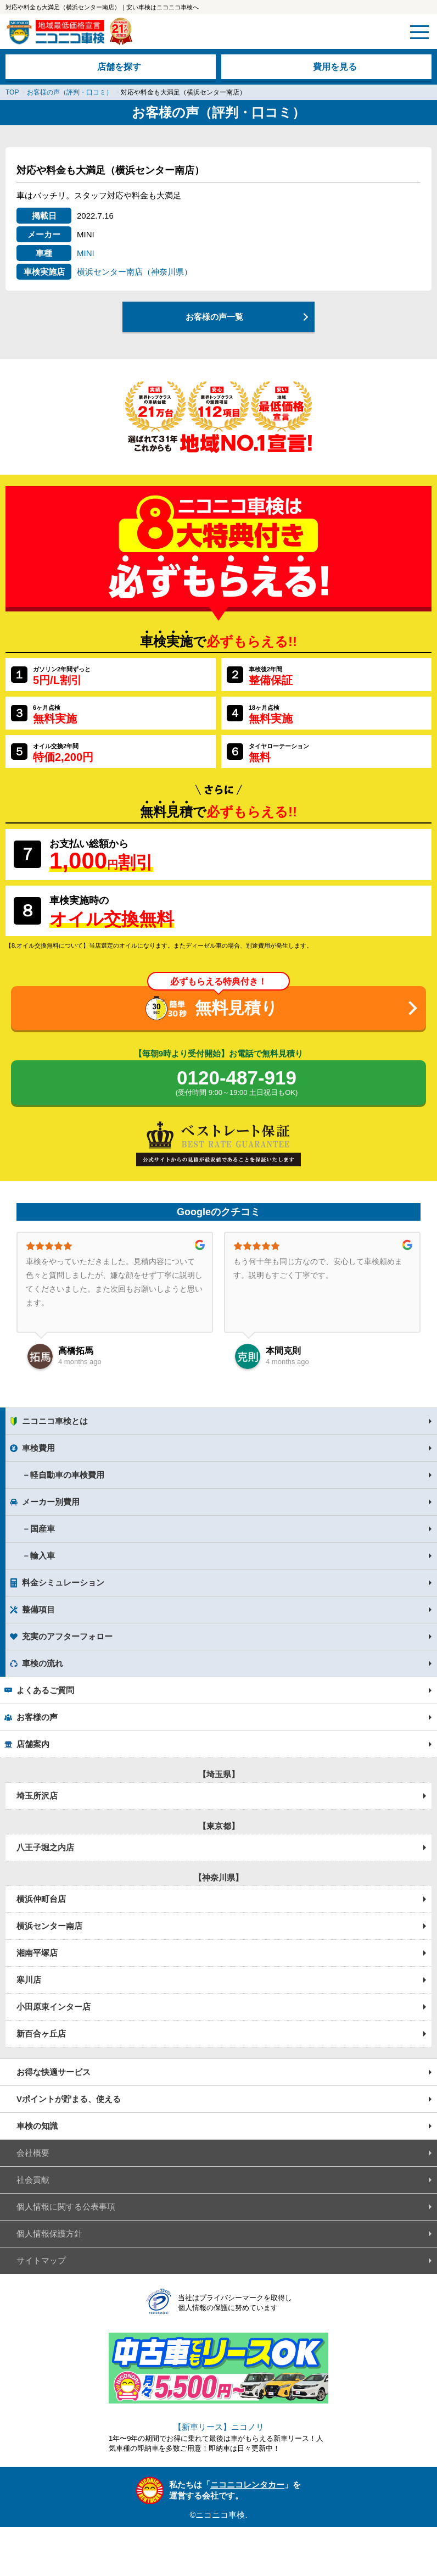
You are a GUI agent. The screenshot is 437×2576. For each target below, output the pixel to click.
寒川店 (28, 1979)
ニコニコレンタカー (247, 2484)
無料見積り (236, 1008)
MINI (85, 253)
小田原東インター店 (53, 2006)
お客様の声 (37, 1717)
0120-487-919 (236, 1083)
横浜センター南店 (49, 1925)
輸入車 (42, 1555)
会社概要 (32, 2152)
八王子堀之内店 (45, 1847)
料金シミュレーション (63, 1582)
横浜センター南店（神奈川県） (134, 271)
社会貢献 (32, 2179)
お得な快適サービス (53, 2072)
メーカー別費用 (51, 1501)
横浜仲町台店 (41, 1899)
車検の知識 (37, 2125)
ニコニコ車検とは (55, 1421)
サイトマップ (41, 2260)
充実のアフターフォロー (67, 1636)
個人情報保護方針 (49, 2233)
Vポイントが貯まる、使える (68, 2099)
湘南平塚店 (37, 1952)
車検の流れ (42, 1663)
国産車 (42, 1528)
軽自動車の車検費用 (67, 1474)
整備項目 (38, 1609)
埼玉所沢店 (37, 1795)
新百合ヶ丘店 (41, 2033)
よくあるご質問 (45, 1690)
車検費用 (38, 1448)
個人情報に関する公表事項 (65, 2206)
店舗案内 (32, 1744)
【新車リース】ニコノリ (218, 2427)
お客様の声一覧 (214, 316)
